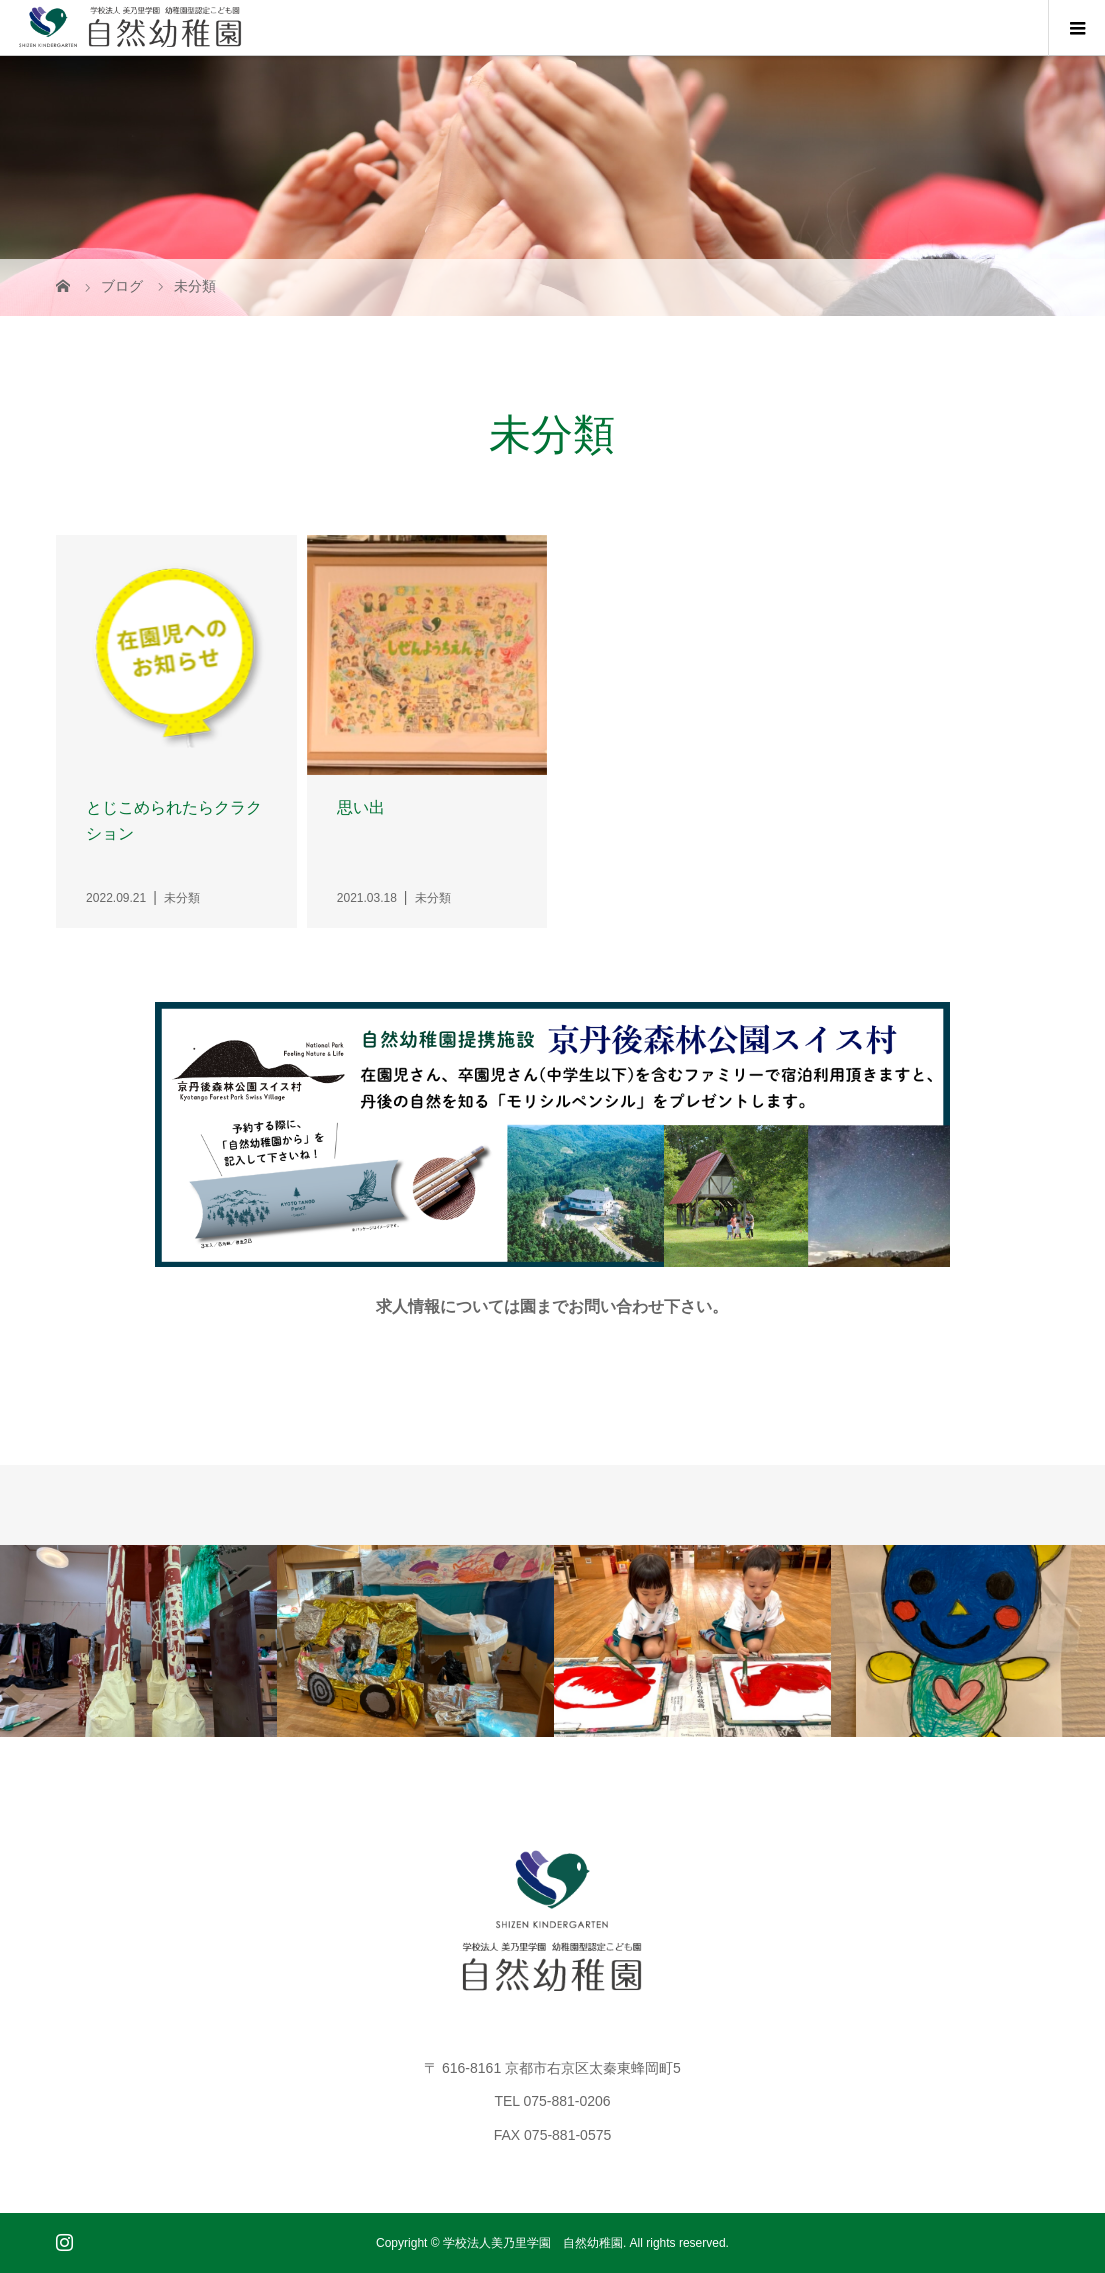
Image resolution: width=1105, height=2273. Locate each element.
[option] (138, 1641)
